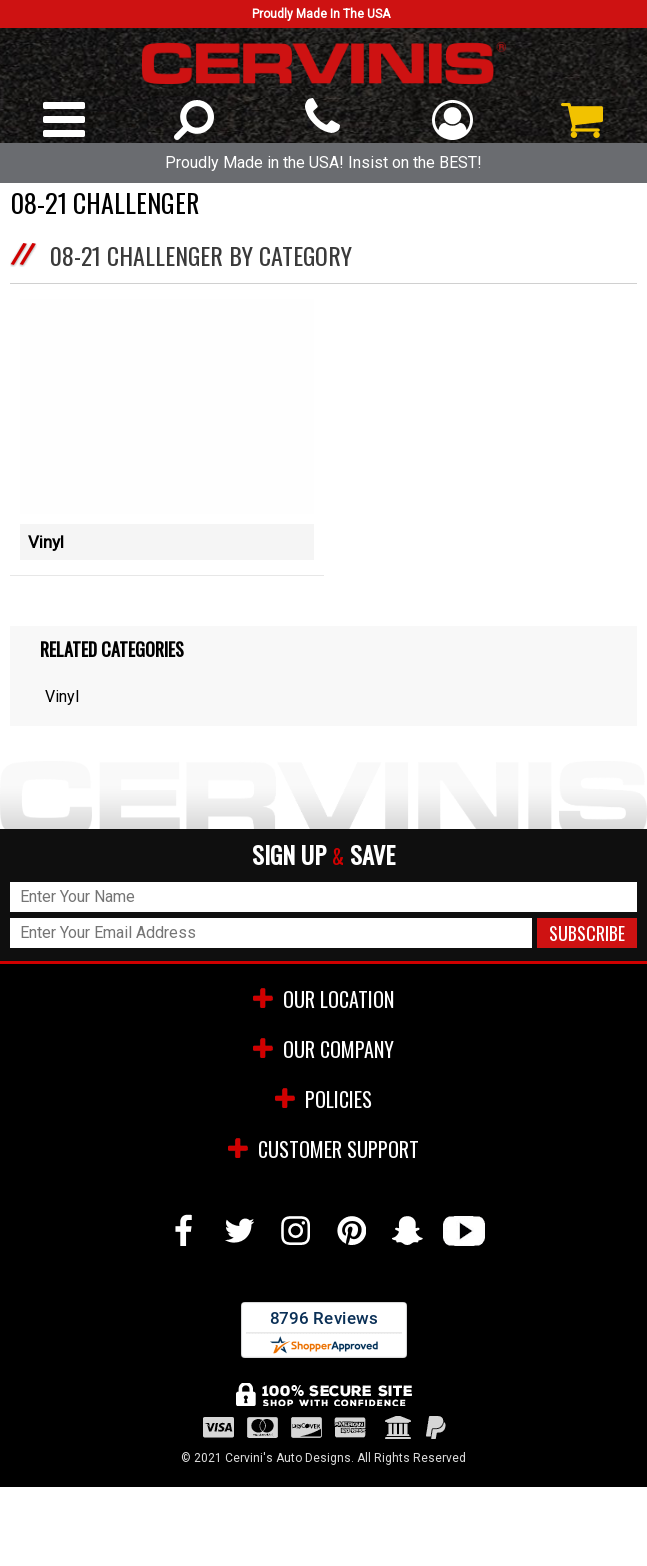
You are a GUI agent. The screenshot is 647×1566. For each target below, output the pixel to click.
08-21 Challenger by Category (201, 255)
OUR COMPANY (323, 1049)
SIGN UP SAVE (323, 855)
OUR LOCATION (323, 999)
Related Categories (112, 649)
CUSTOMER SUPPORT (323, 1149)
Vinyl (46, 542)
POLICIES (323, 1099)
